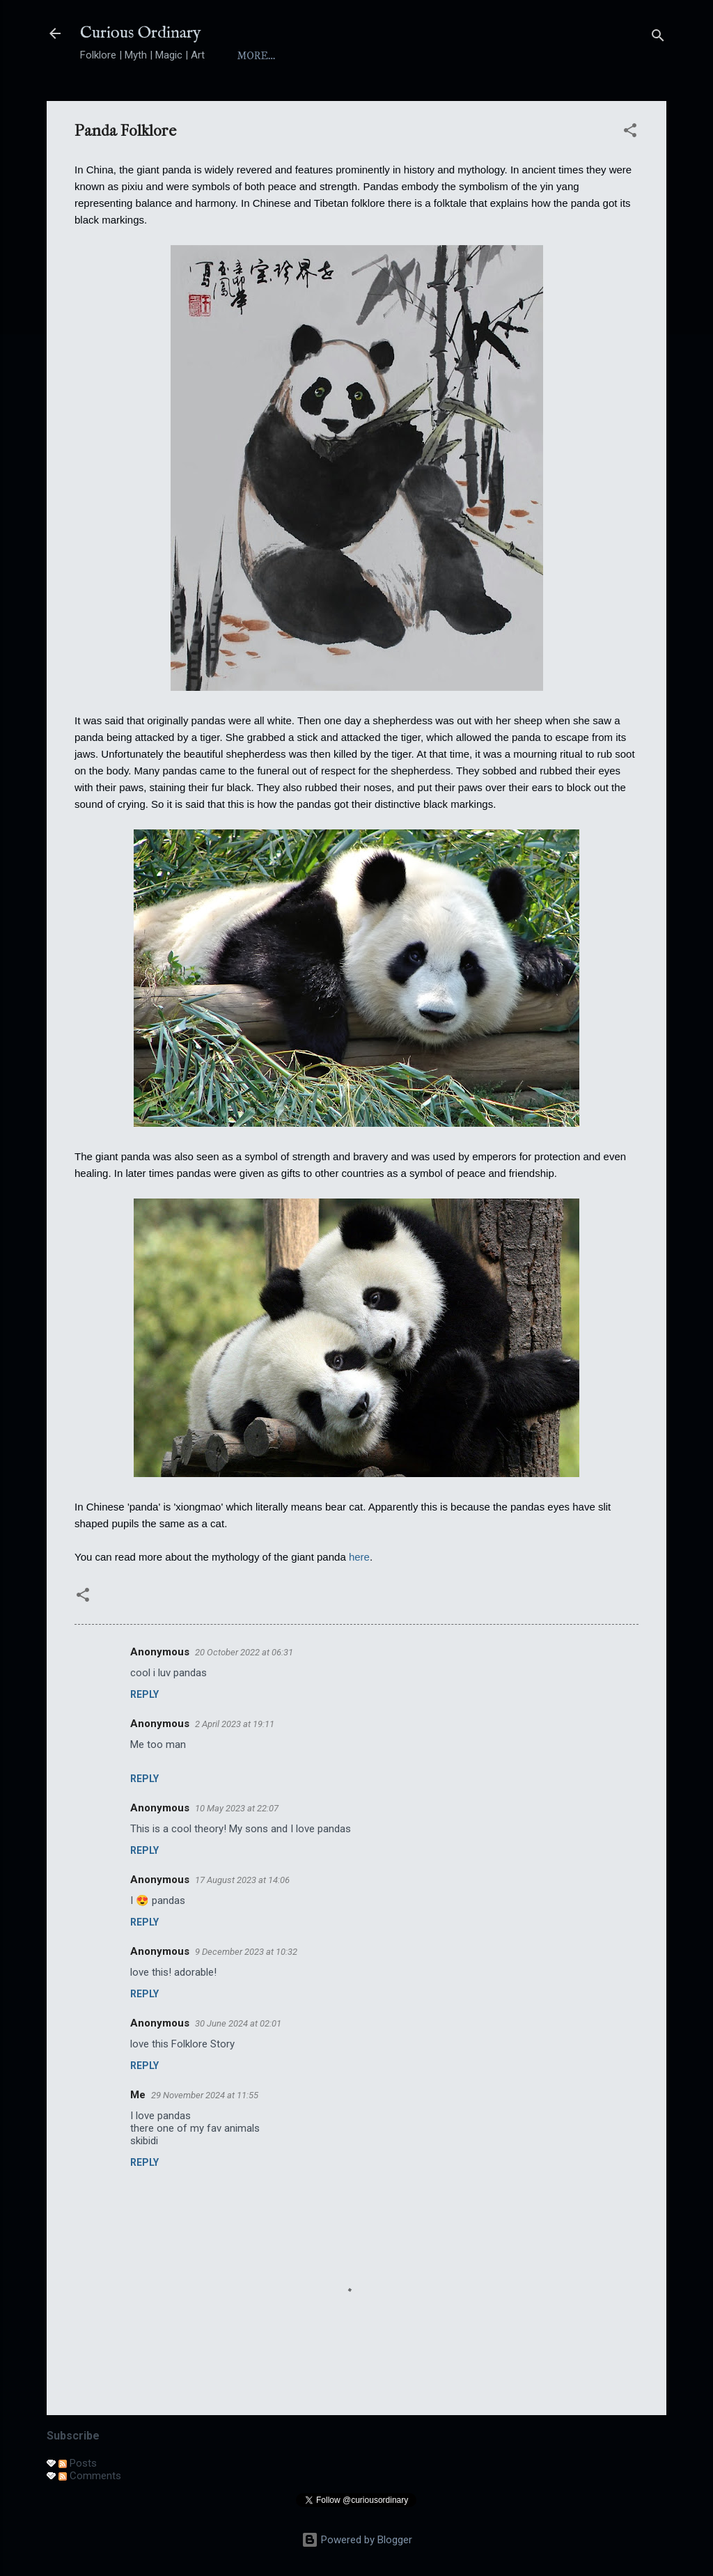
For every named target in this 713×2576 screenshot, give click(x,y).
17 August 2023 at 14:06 (242, 1880)
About (315, 56)
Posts (77, 2463)
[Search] (658, 38)
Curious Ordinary (140, 33)
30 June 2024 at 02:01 (238, 2023)
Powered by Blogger (356, 2540)
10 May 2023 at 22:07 (237, 1808)
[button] (630, 132)
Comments (89, 2475)
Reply (144, 1694)
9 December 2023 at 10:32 (246, 1951)
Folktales (510, 56)
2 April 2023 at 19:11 (234, 1724)
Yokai (437, 56)
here (359, 1557)
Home (254, 56)
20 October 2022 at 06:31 (244, 1652)
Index (377, 56)
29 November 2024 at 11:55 (204, 2095)
